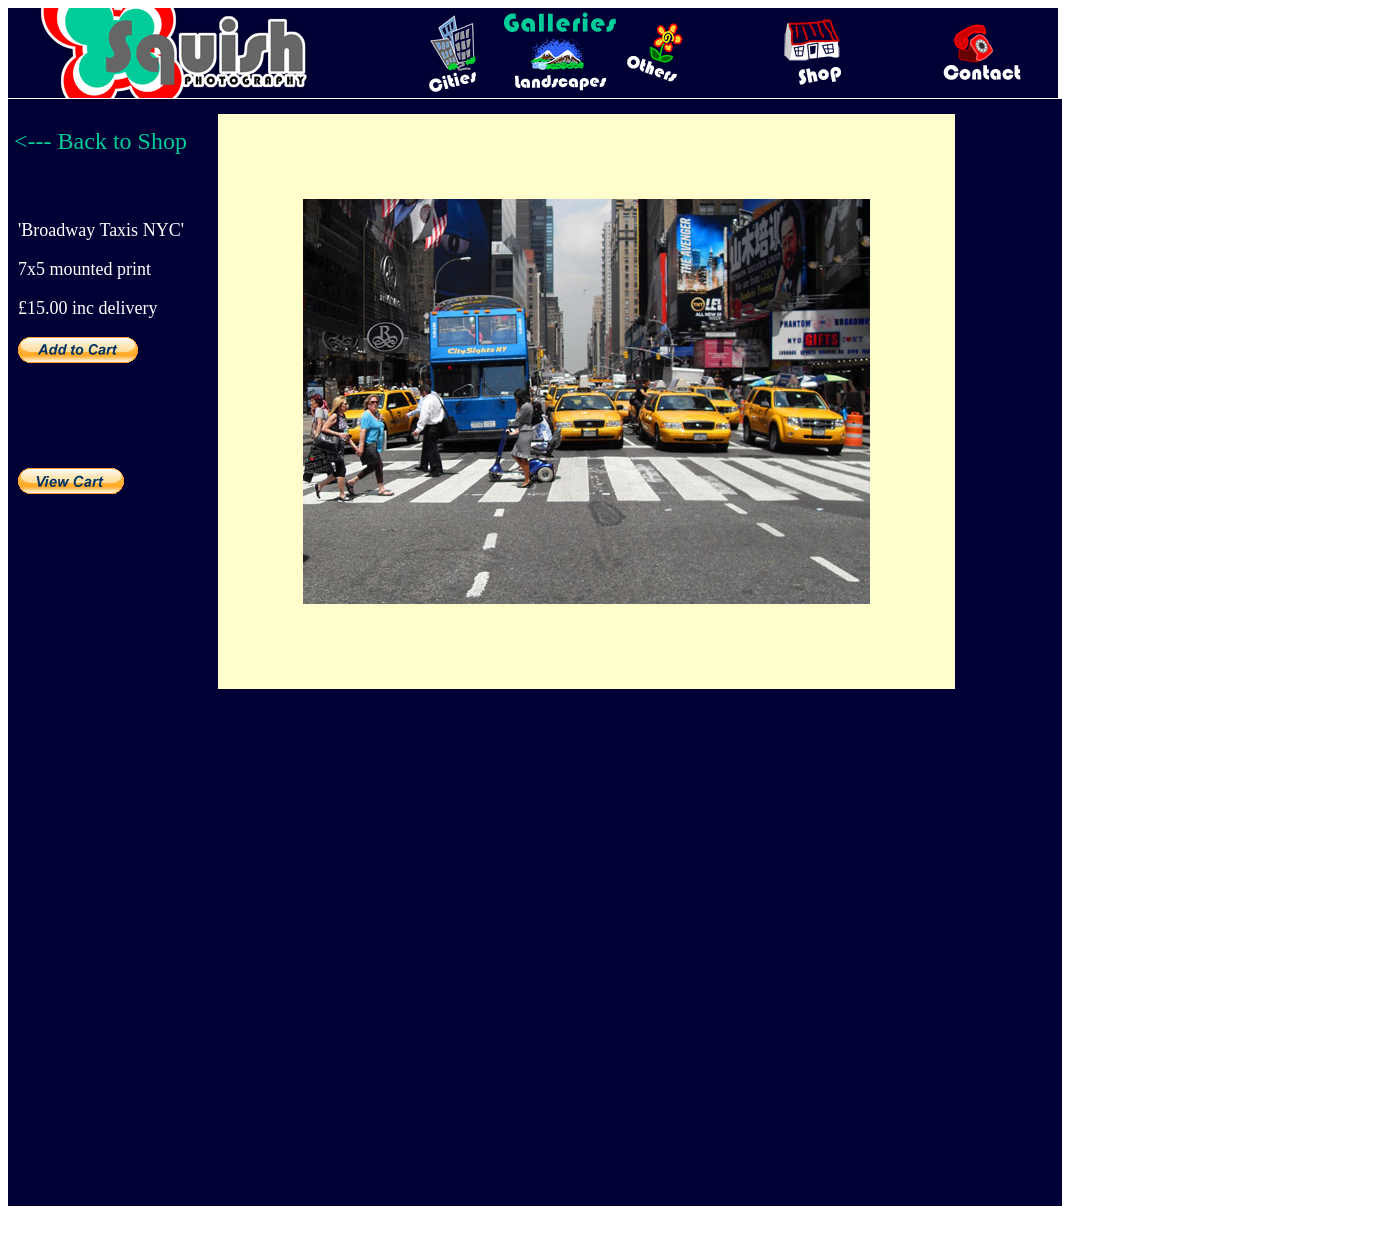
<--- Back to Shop (100, 141)
